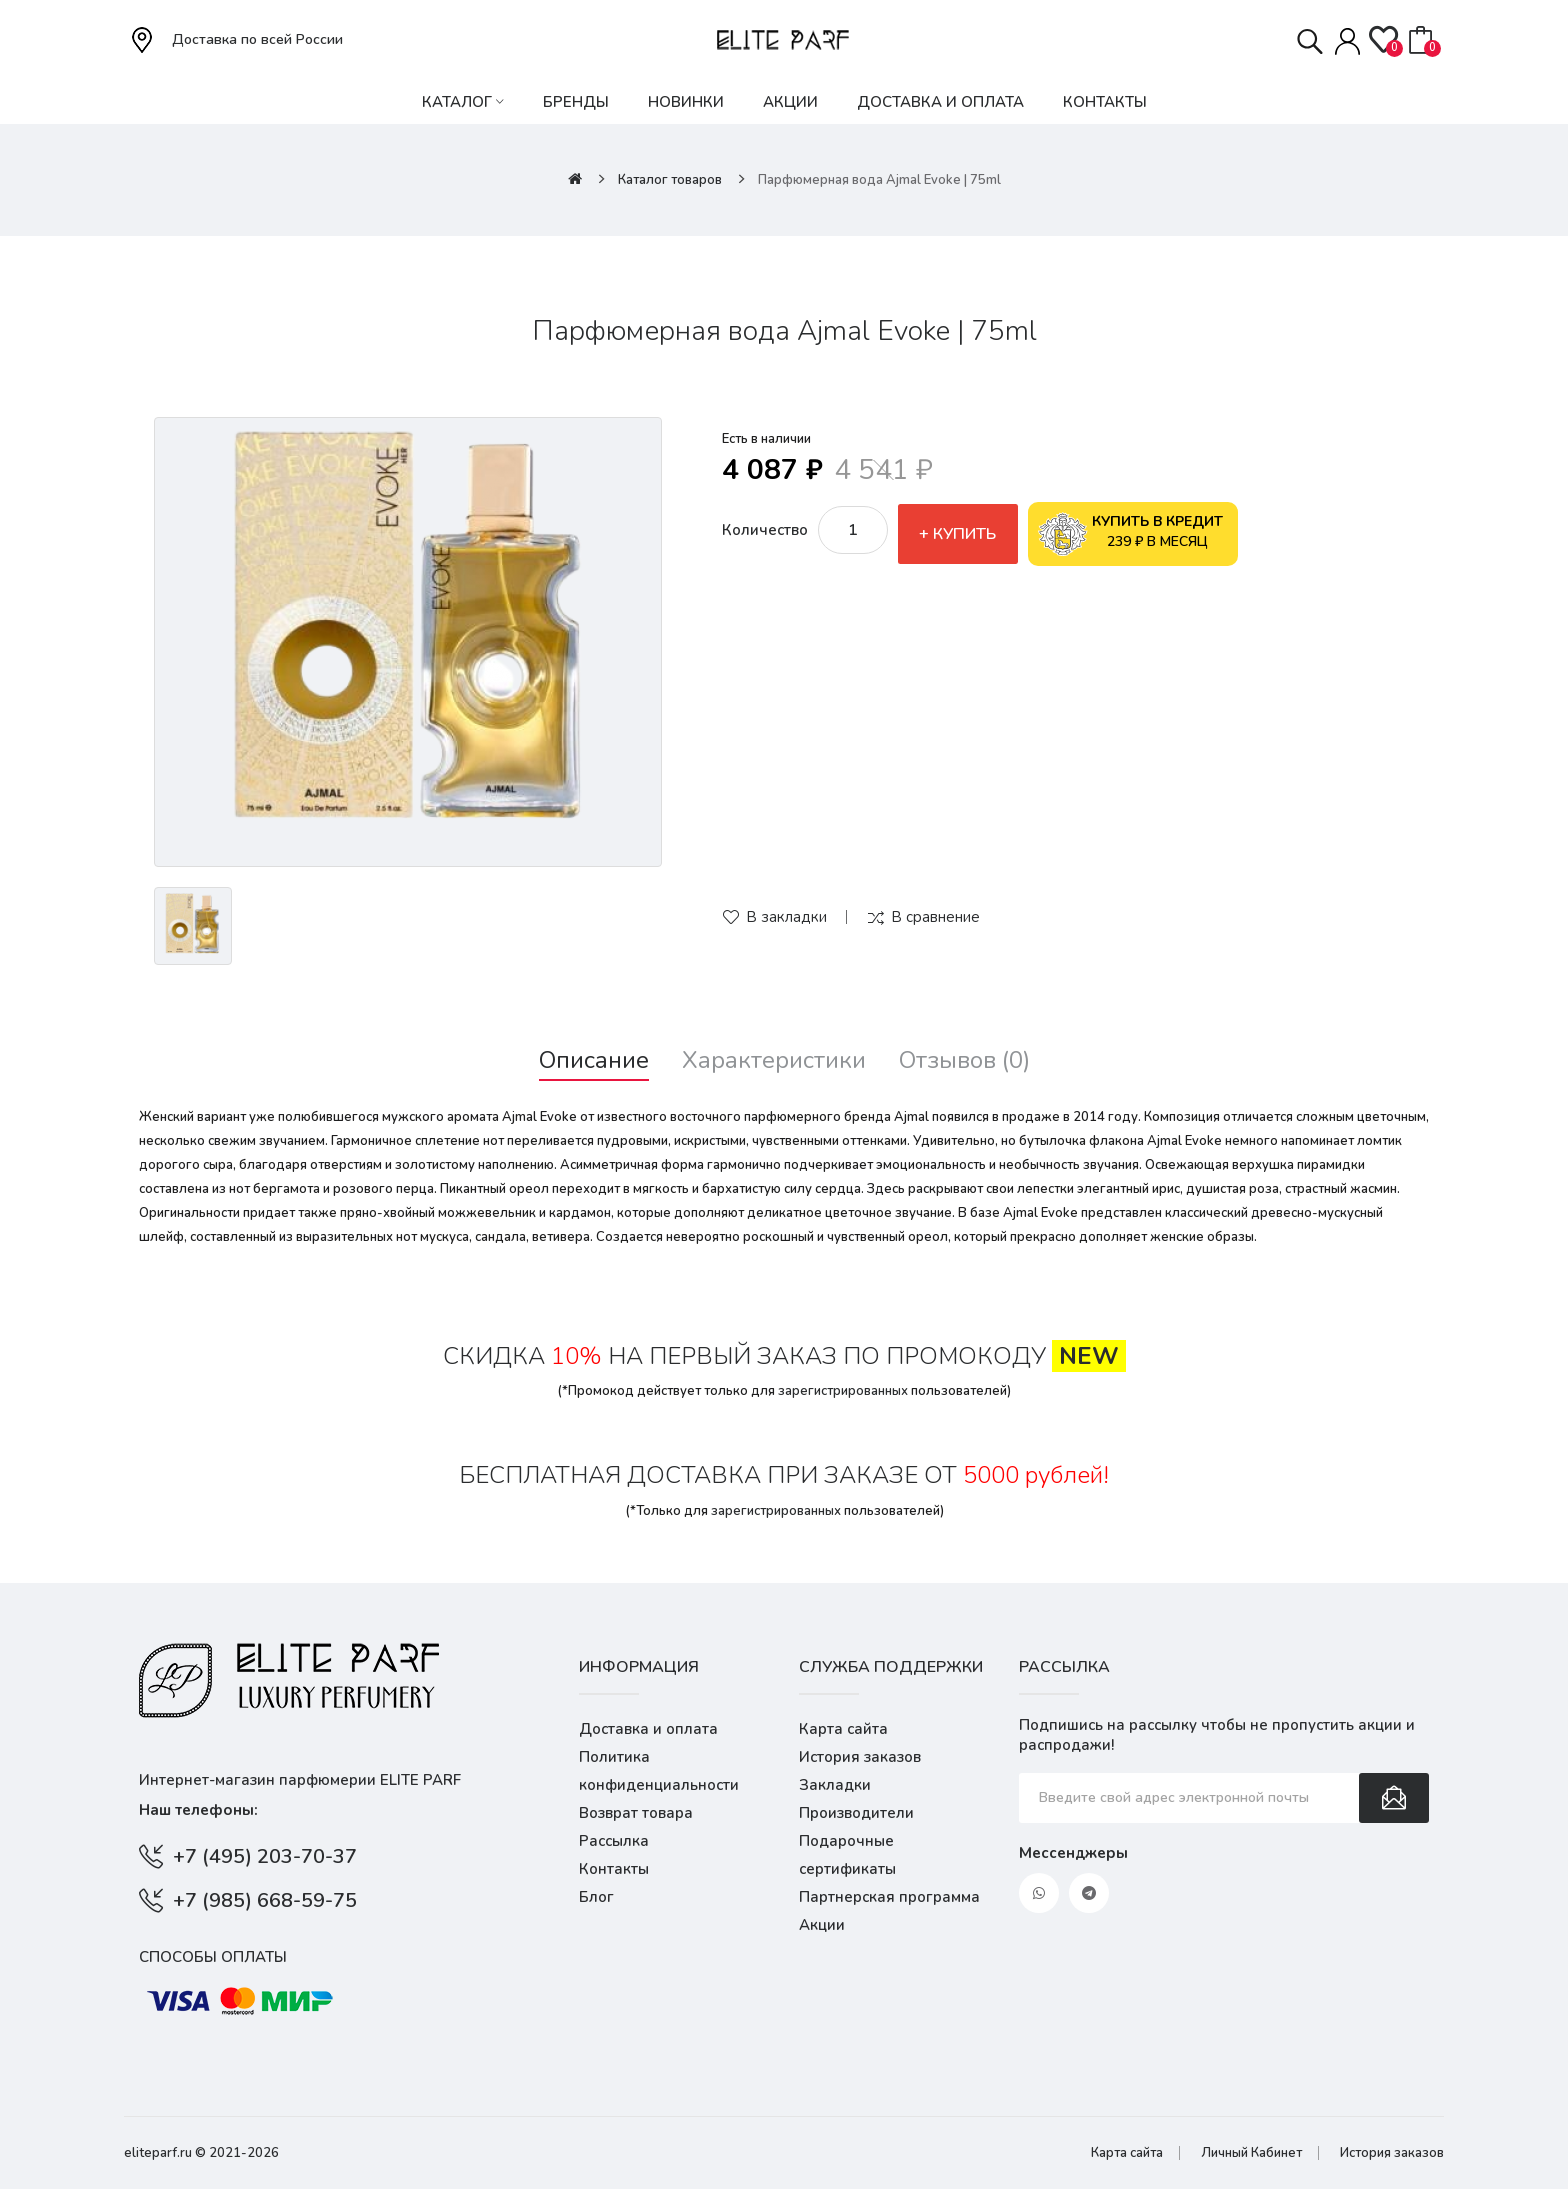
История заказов (860, 1757)
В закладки (786, 917)
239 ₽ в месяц (1131, 534)
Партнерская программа (889, 1897)
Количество (765, 530)
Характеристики (774, 1060)
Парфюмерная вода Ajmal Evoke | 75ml (879, 180)
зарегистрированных (843, 1391)
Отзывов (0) (964, 1060)
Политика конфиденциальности (659, 1771)
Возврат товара (636, 1813)
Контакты (614, 1869)
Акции (822, 1925)
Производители (856, 1813)
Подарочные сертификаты (847, 1855)
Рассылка (614, 1841)
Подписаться (1394, 1798)
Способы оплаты (213, 1957)
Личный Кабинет (1251, 2153)
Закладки (835, 1785)
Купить (964, 534)
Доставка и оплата (648, 1729)
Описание (594, 1060)
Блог (596, 1897)
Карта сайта (843, 1729)
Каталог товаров (670, 180)
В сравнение (935, 917)
